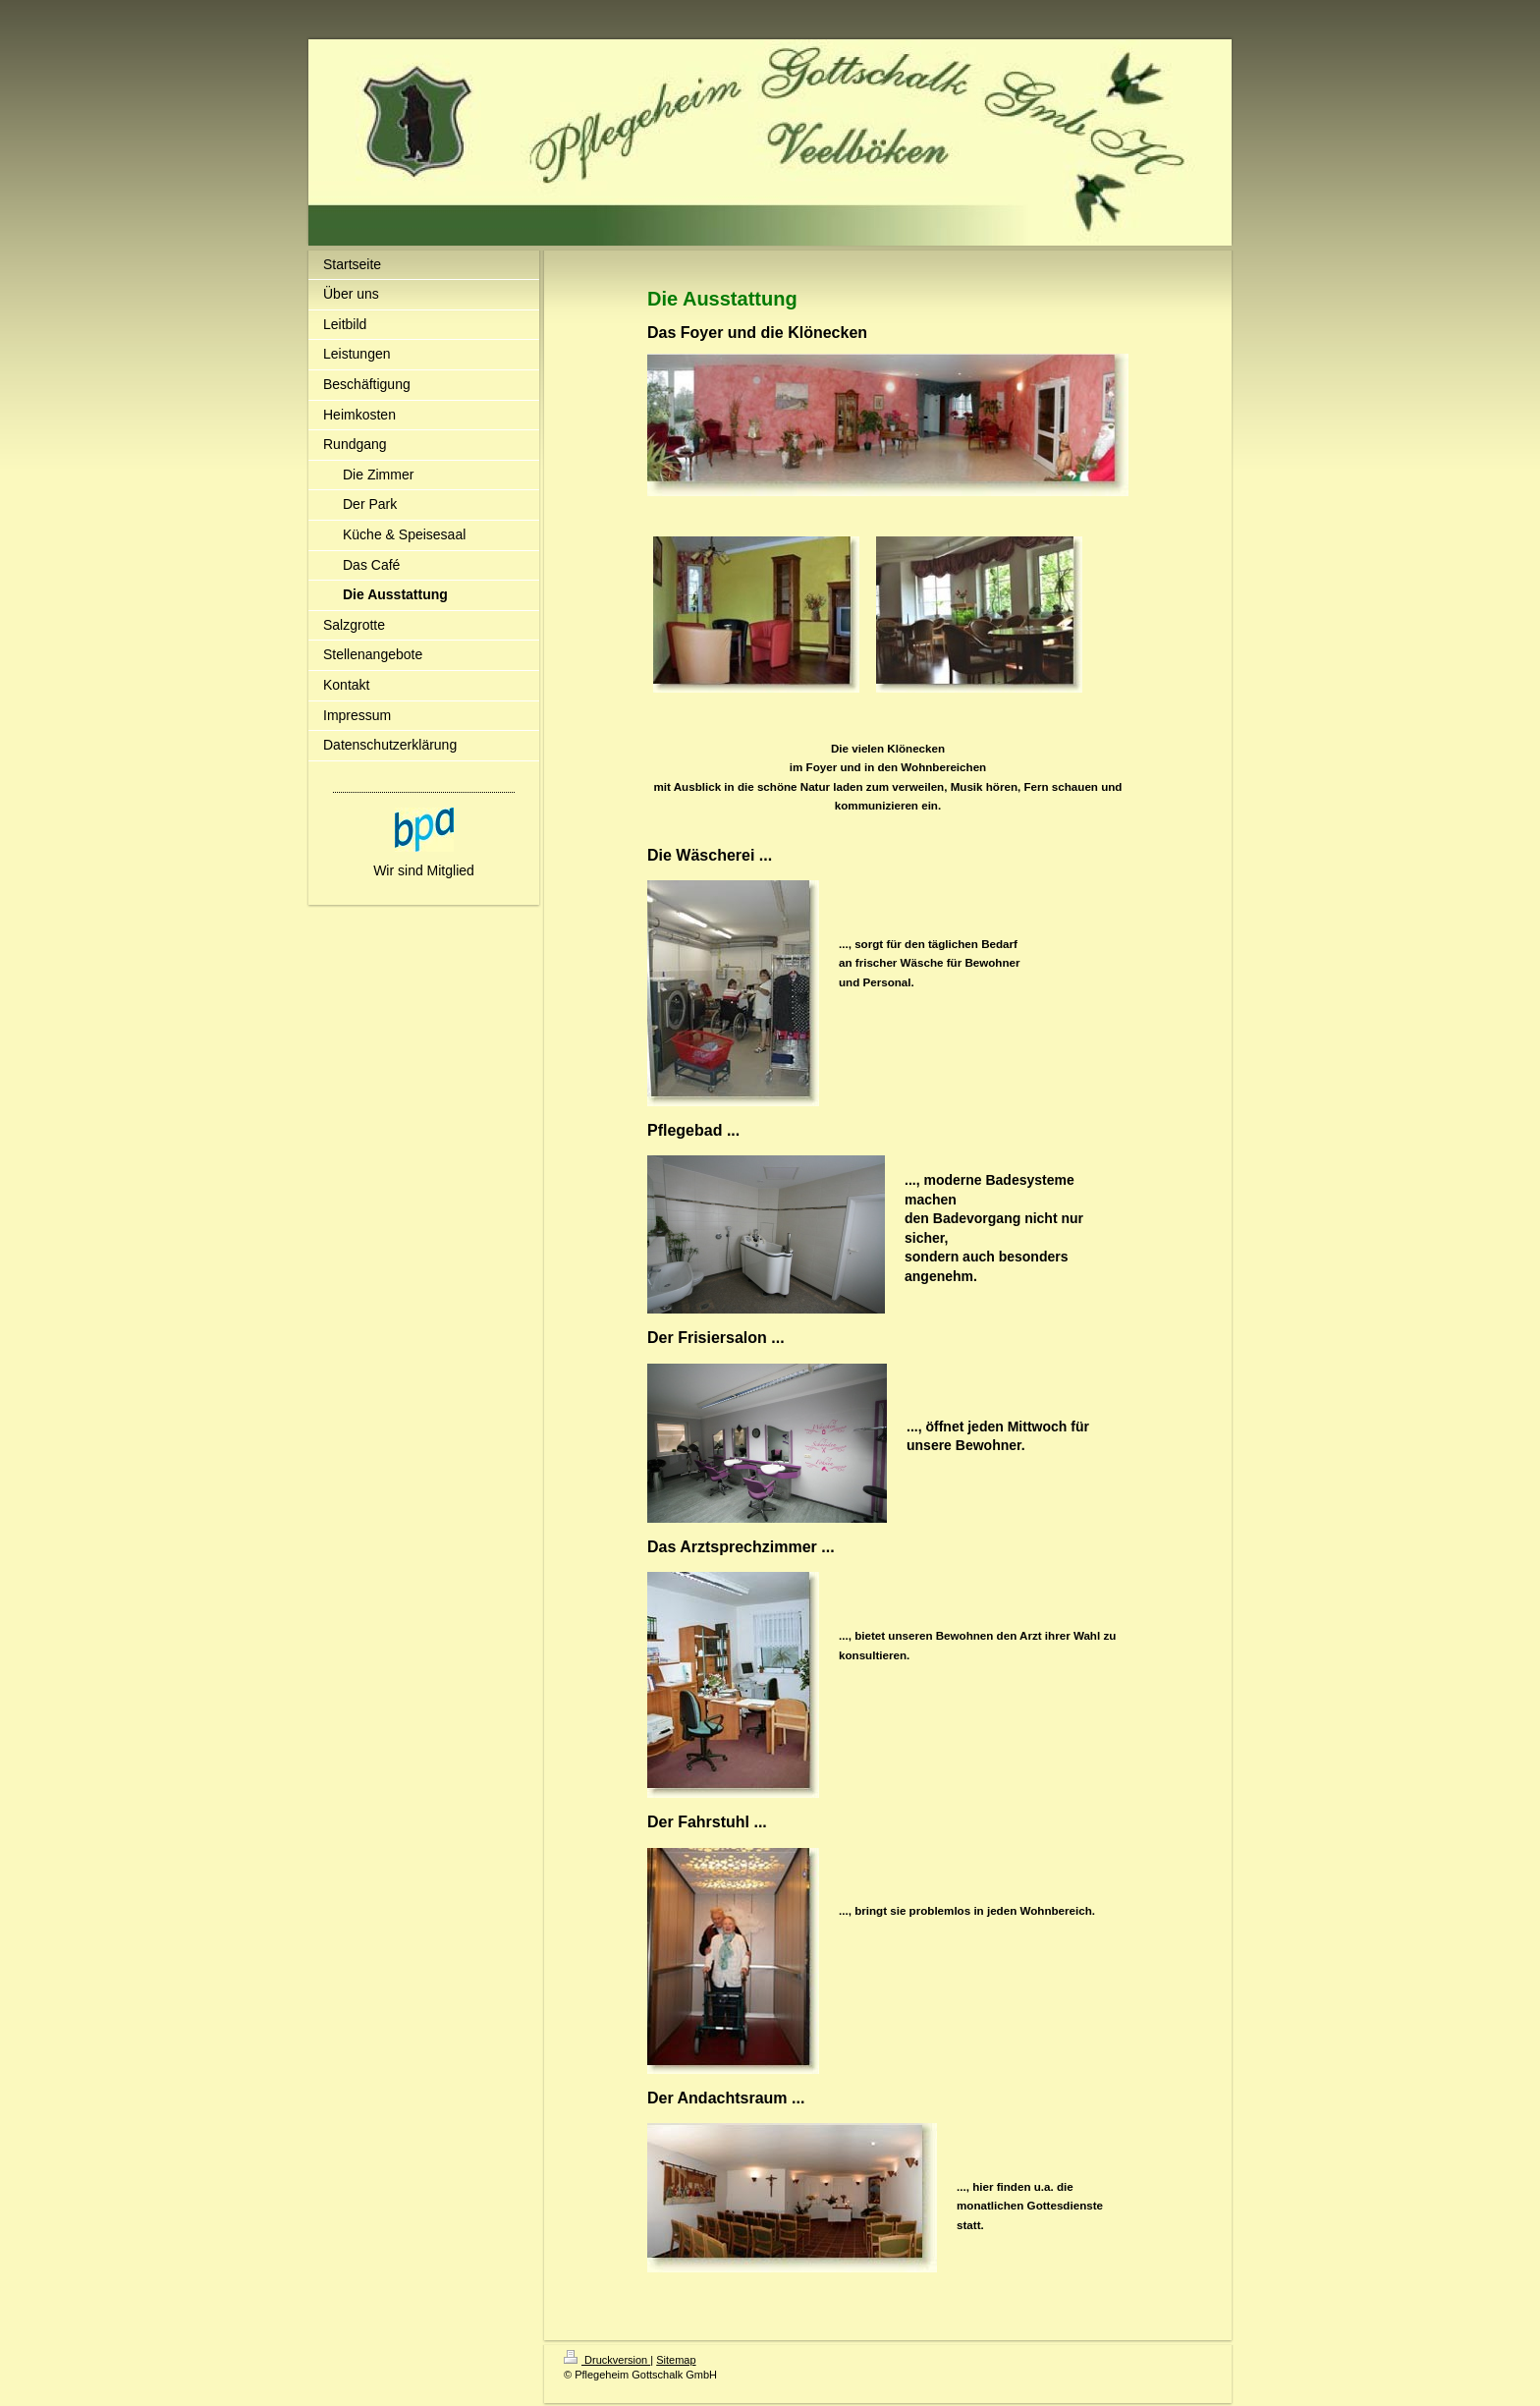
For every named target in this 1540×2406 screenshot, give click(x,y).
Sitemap (675, 2360)
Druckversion (607, 2360)
